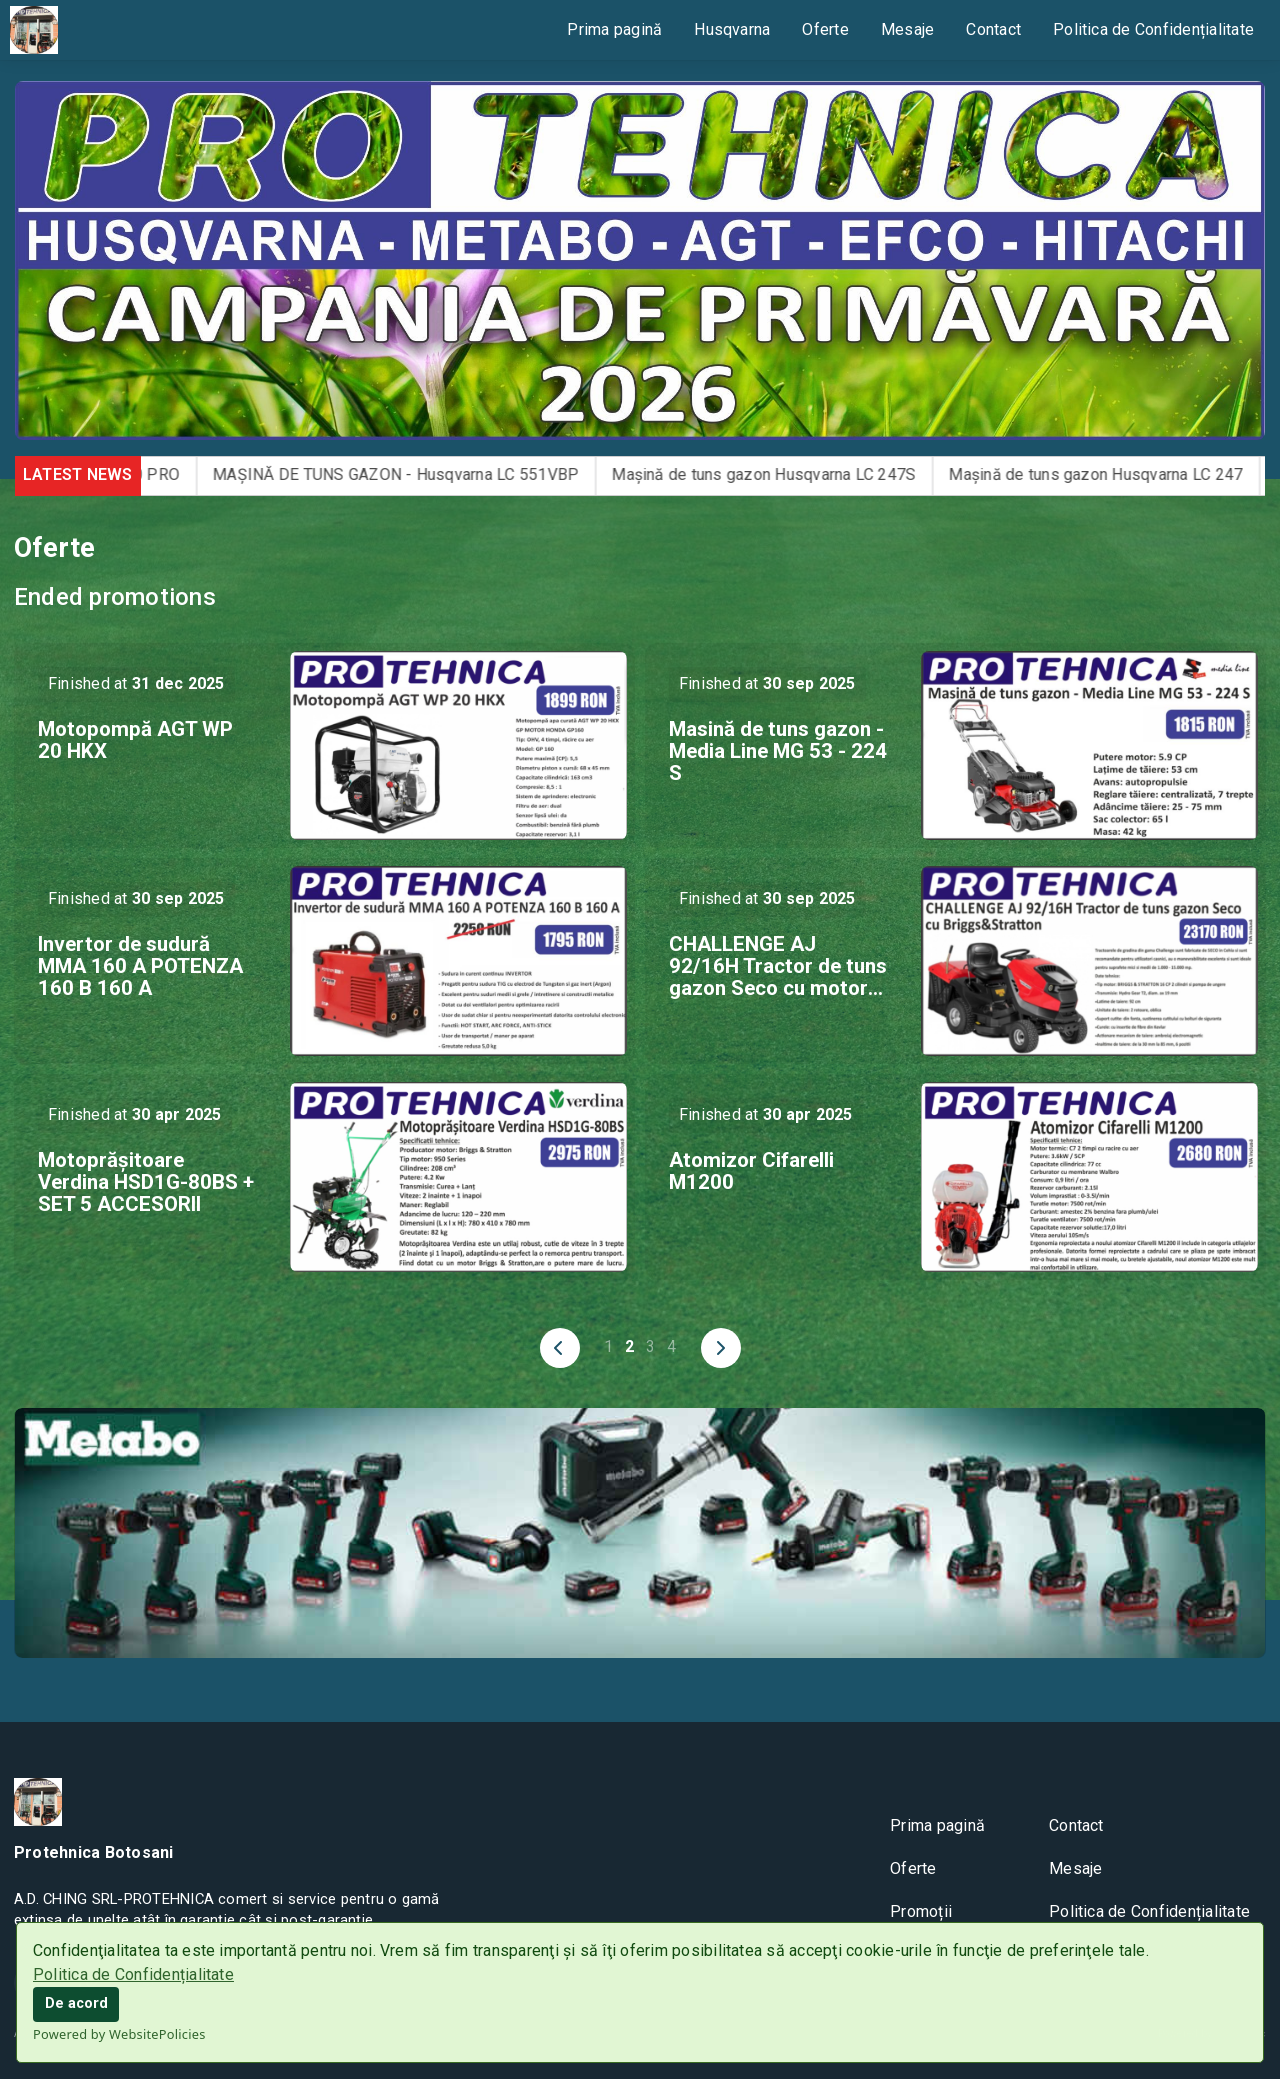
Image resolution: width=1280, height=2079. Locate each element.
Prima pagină (614, 29)
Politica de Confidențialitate (133, 1974)
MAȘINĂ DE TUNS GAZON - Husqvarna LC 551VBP (423, 474)
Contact (993, 29)
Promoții (921, 1911)
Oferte (825, 29)
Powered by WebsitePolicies (119, 2034)
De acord (76, 2003)
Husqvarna (732, 29)
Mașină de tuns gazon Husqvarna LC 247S (791, 474)
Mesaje (907, 29)
